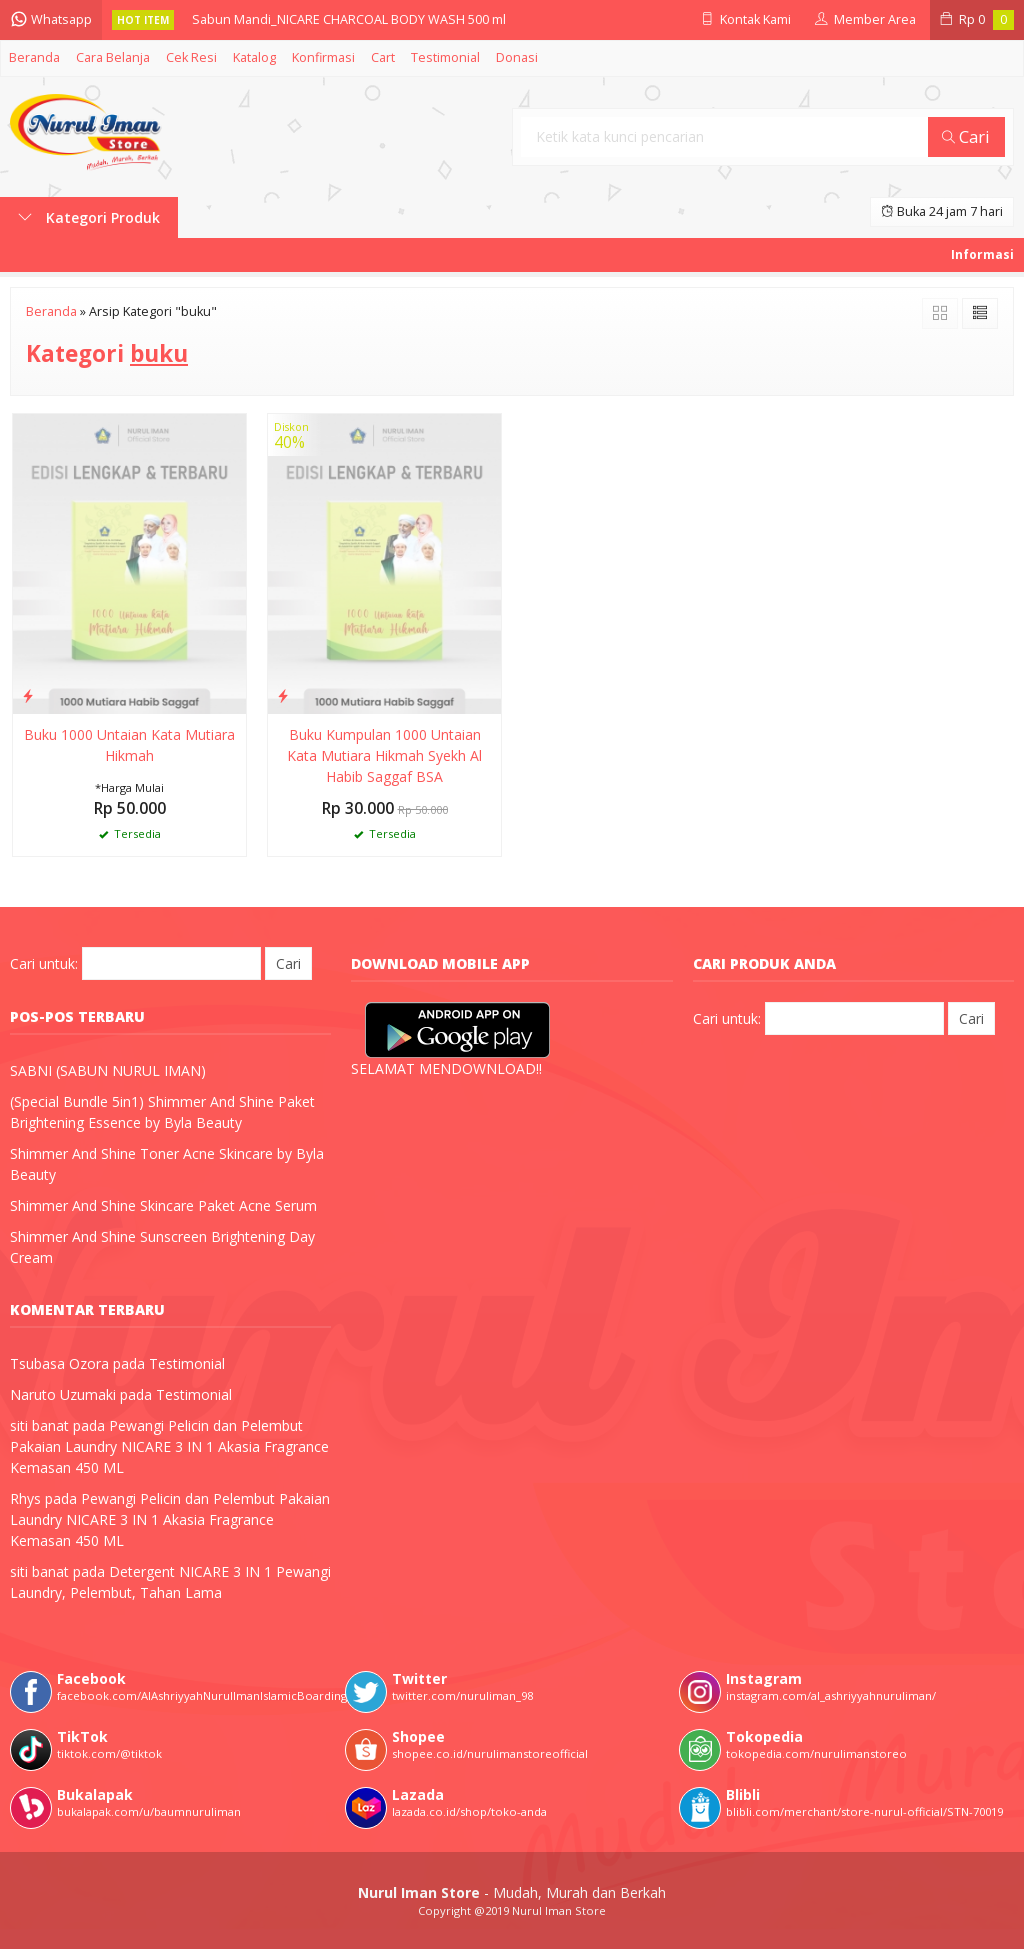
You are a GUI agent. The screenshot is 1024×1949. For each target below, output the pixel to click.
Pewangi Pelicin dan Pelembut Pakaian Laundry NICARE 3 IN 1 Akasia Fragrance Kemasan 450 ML (169, 1446)
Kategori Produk (89, 217)
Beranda (34, 57)
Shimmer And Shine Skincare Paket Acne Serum (163, 1205)
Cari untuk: (44, 963)
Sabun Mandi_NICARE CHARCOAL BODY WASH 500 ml (349, 19)
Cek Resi (191, 57)
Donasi (517, 57)
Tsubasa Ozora (59, 1363)
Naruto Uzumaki (63, 1394)
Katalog (254, 57)
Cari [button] (966, 136)
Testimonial (445, 57)
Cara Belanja (113, 57)
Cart (383, 57)
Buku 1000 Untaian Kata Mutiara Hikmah (129, 745)
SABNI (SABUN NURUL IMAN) (108, 1070)
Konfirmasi (323, 57)
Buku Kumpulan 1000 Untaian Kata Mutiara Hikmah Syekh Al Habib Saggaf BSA (384, 755)
